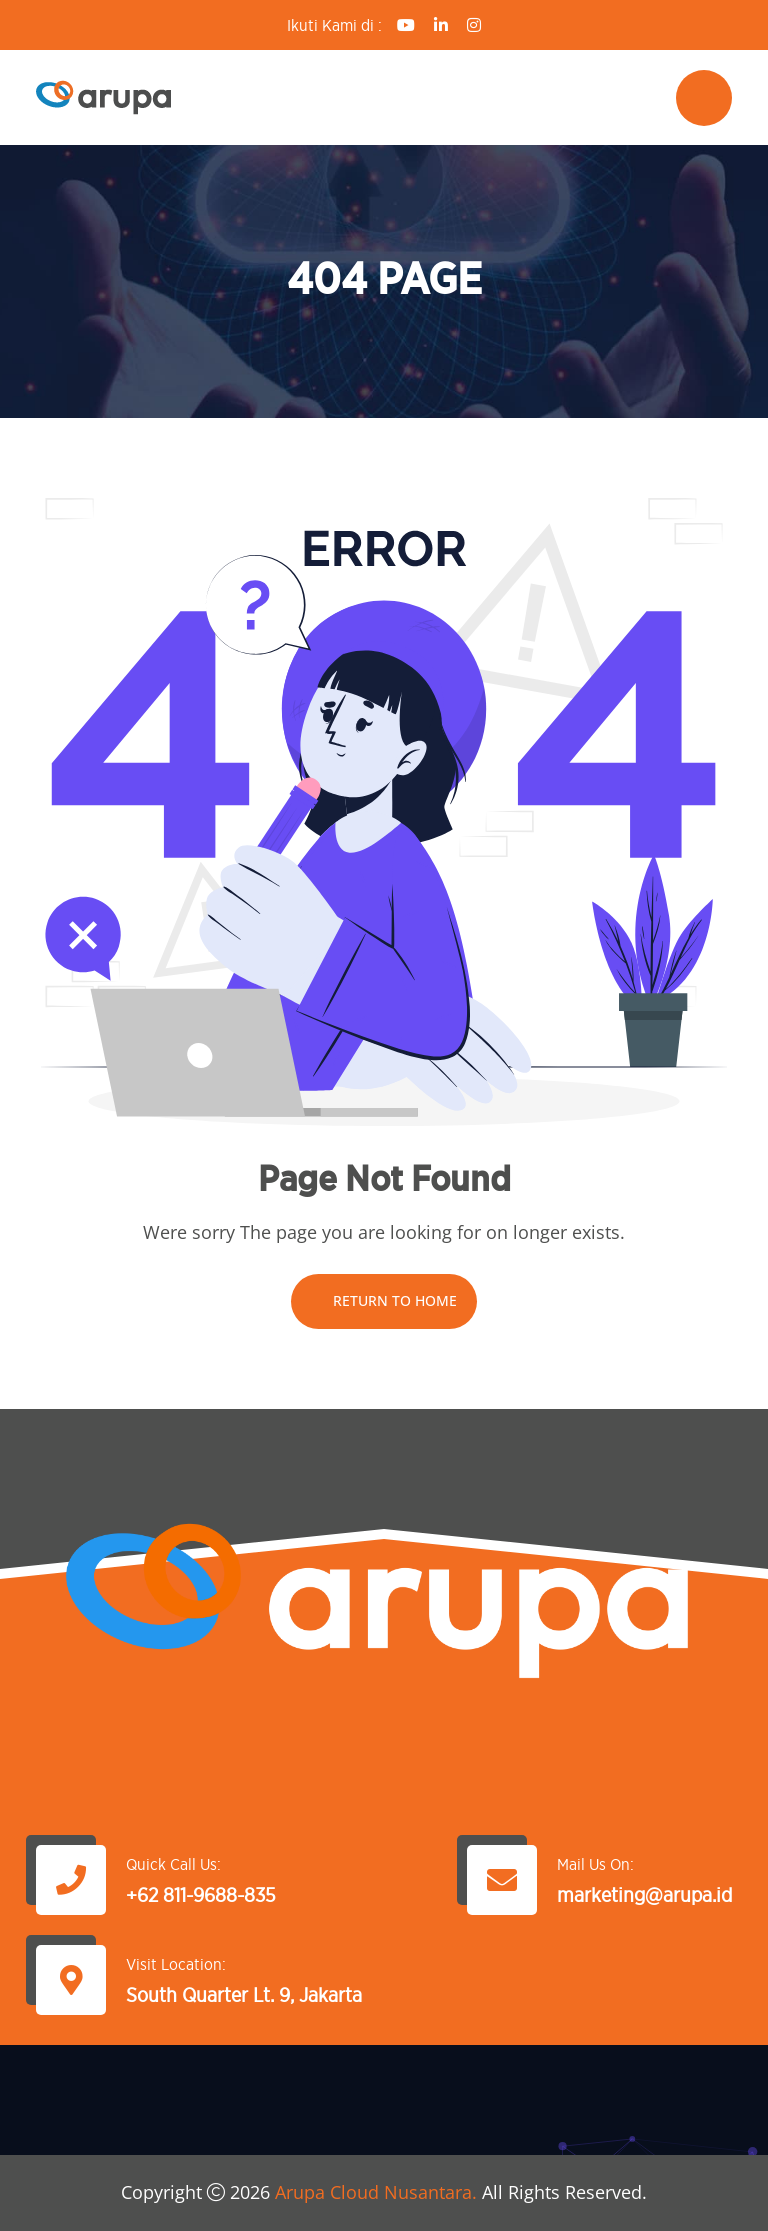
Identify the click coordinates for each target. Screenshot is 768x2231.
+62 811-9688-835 (201, 1895)
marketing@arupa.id (644, 1895)
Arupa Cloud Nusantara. (376, 2192)
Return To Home (384, 1300)
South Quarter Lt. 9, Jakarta (244, 1995)
